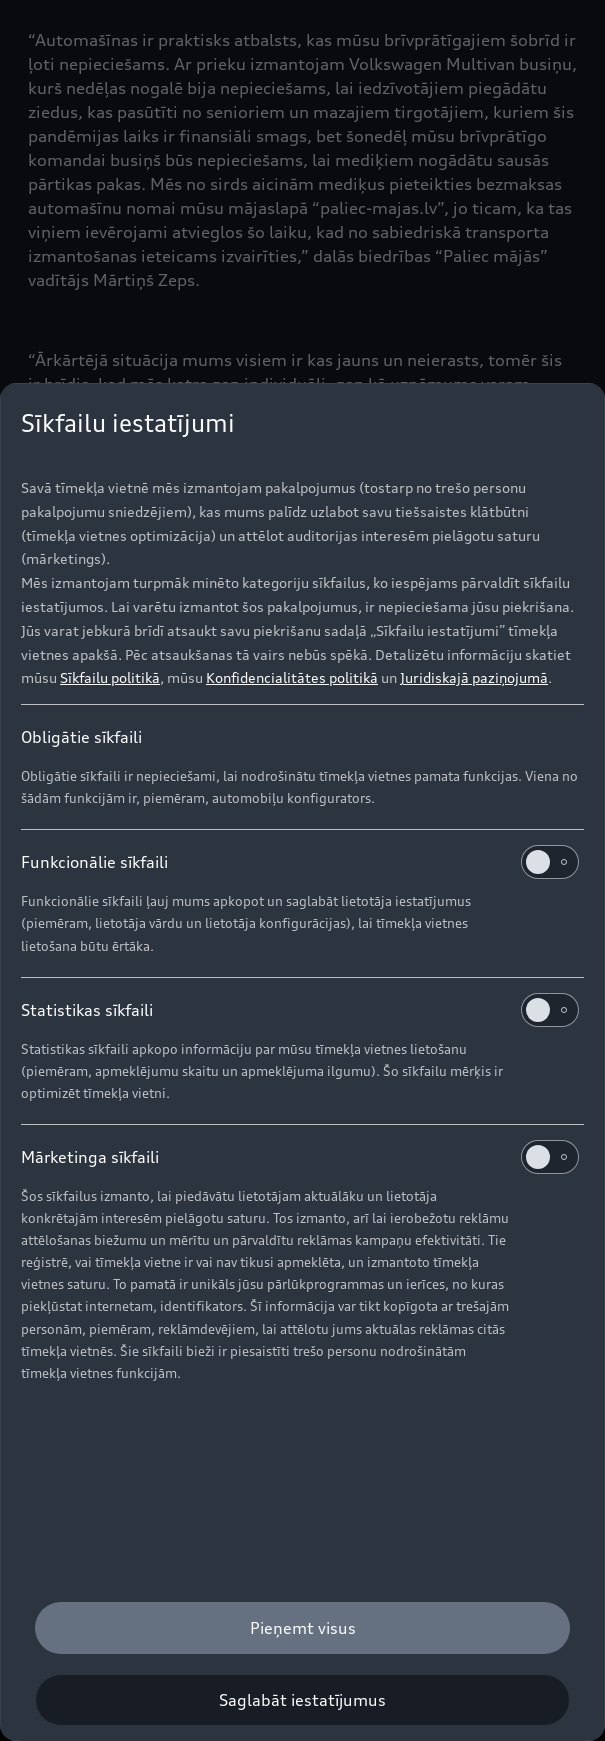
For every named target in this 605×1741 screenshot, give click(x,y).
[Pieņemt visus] (302, 1628)
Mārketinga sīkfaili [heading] (300, 1157)
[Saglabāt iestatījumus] (302, 1700)
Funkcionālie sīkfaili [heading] (300, 862)
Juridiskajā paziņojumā (474, 677)
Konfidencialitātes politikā (292, 677)
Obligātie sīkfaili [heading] (81, 737)
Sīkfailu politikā (110, 677)
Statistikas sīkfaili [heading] (300, 1010)
